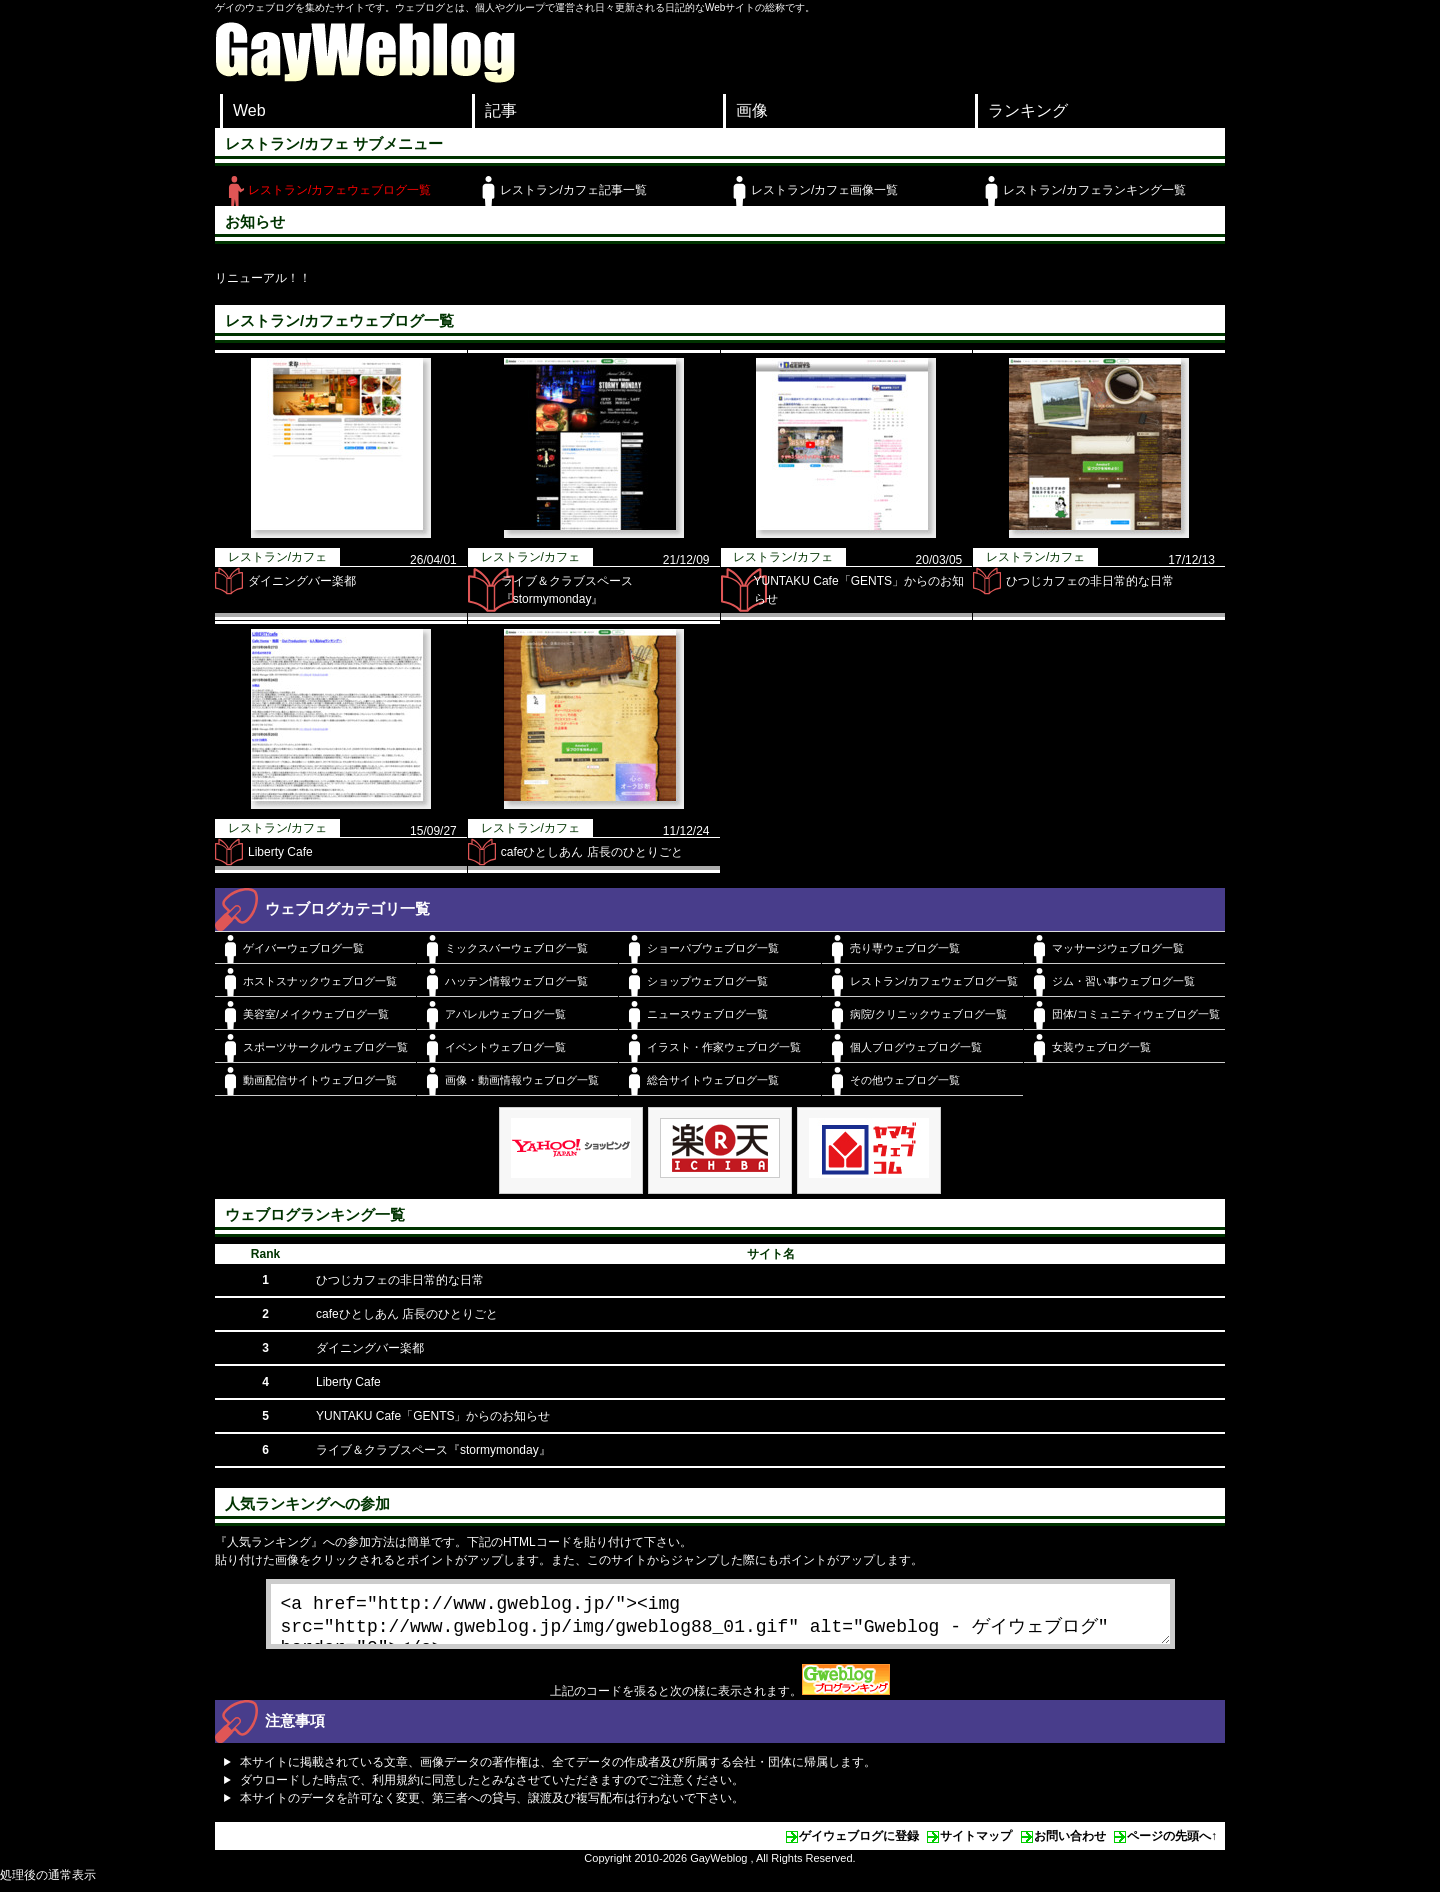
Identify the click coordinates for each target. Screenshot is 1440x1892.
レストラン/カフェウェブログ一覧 (339, 190)
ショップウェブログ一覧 (707, 981)
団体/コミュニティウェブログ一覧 (1136, 1014)
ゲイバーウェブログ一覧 (303, 948)
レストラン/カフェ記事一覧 (573, 190)
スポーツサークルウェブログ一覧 (325, 1047)
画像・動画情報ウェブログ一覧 (522, 1080)
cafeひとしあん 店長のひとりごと (592, 852)
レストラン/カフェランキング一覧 (1094, 190)
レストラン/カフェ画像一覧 (824, 190)
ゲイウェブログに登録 (859, 1844)
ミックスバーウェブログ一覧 (516, 948)
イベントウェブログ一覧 (505, 1047)
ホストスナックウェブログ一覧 (320, 981)
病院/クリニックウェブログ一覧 (928, 1014)
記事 (501, 110)
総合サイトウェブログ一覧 (713, 1080)
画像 (752, 110)
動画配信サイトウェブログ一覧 (320, 1080)
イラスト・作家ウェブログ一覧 (724, 1047)
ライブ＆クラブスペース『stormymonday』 (433, 1450)
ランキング (1028, 110)
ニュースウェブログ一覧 (707, 1014)
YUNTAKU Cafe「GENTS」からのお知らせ (433, 1416)
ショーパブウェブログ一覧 (713, 948)
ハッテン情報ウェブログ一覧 (516, 981)
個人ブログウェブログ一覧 (916, 1047)
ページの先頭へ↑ (1172, 1844)
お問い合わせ (1070, 1844)
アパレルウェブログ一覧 (505, 1014)
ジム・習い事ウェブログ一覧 (1123, 981)
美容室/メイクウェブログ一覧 (316, 1014)
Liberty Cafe (280, 852)
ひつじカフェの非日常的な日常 (1090, 581)
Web (249, 110)
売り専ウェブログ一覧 (905, 948)
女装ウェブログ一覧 (1101, 1047)
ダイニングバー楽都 (302, 581)
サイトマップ (976, 1844)
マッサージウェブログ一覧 (1118, 948)
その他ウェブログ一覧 (905, 1080)
